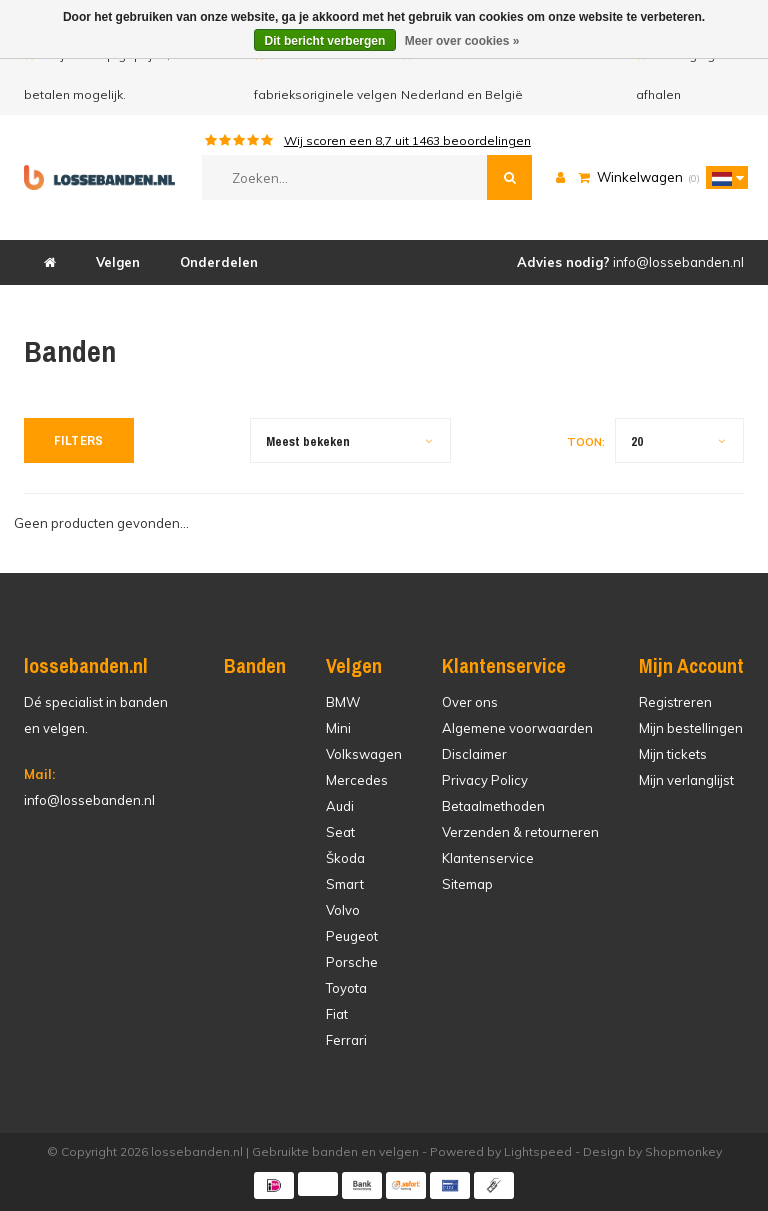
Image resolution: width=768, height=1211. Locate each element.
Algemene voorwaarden (517, 728)
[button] (722, 177)
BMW (343, 702)
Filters (79, 440)
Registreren (675, 702)
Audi (340, 806)
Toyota (346, 988)
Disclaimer (474, 754)
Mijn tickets (673, 754)
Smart (345, 884)
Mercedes (357, 780)
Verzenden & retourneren (520, 832)
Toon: (586, 442)
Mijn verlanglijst (686, 780)
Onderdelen (219, 262)
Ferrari (346, 1040)
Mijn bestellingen (691, 728)
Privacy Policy (485, 780)
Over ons (470, 702)
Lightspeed (538, 1151)
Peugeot (352, 936)
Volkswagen (364, 754)
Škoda (345, 858)
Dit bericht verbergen (325, 41)
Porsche (352, 962)
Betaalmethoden (493, 806)
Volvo (343, 910)
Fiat (337, 1014)
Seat (340, 832)
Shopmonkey (683, 1151)
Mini (338, 728)
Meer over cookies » (462, 41)
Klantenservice (488, 858)
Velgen (118, 262)
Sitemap (467, 884)
